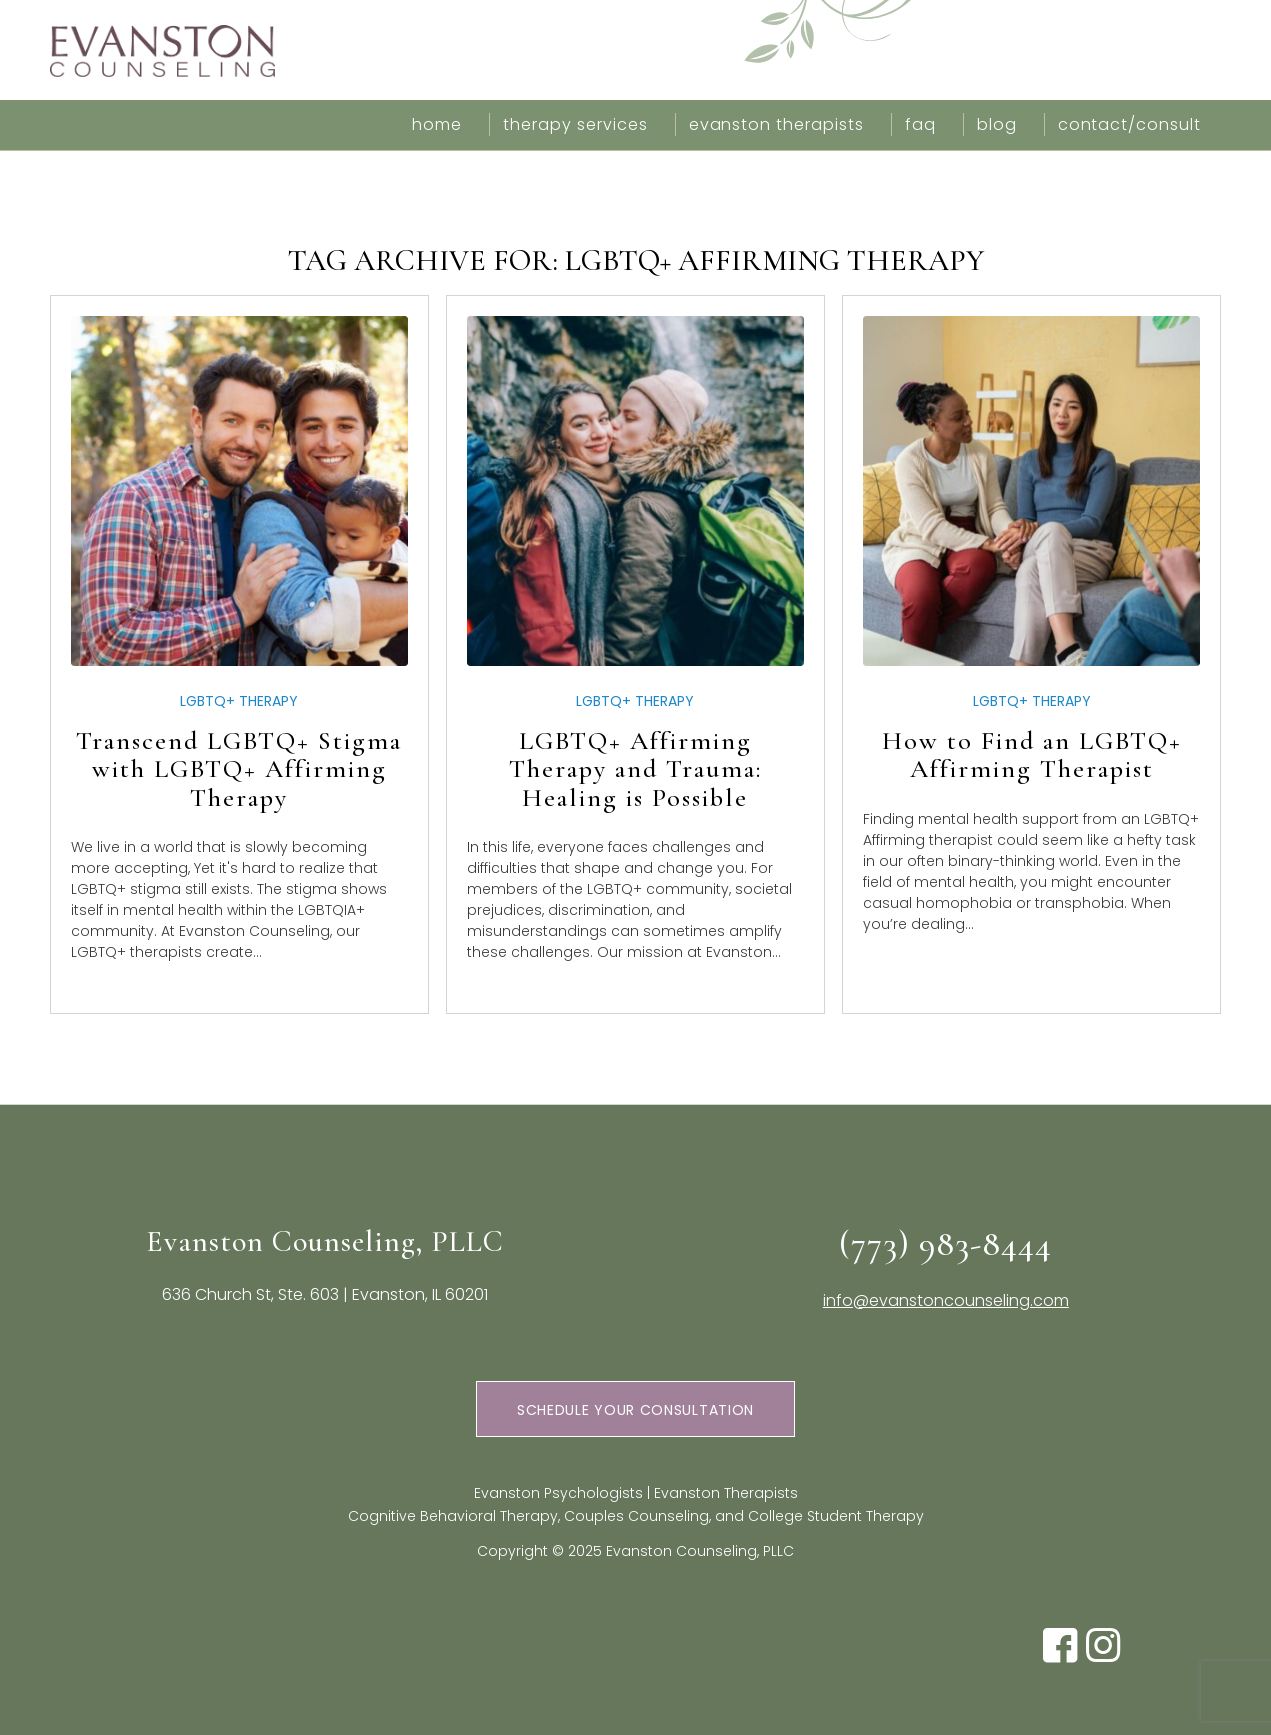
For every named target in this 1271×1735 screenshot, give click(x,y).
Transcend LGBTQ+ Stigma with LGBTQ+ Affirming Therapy (239, 769)
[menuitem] (437, 125)
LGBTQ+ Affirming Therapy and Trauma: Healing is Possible (635, 769)
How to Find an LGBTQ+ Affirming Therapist (1032, 755)
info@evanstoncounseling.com (946, 1300)
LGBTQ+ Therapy (239, 701)
